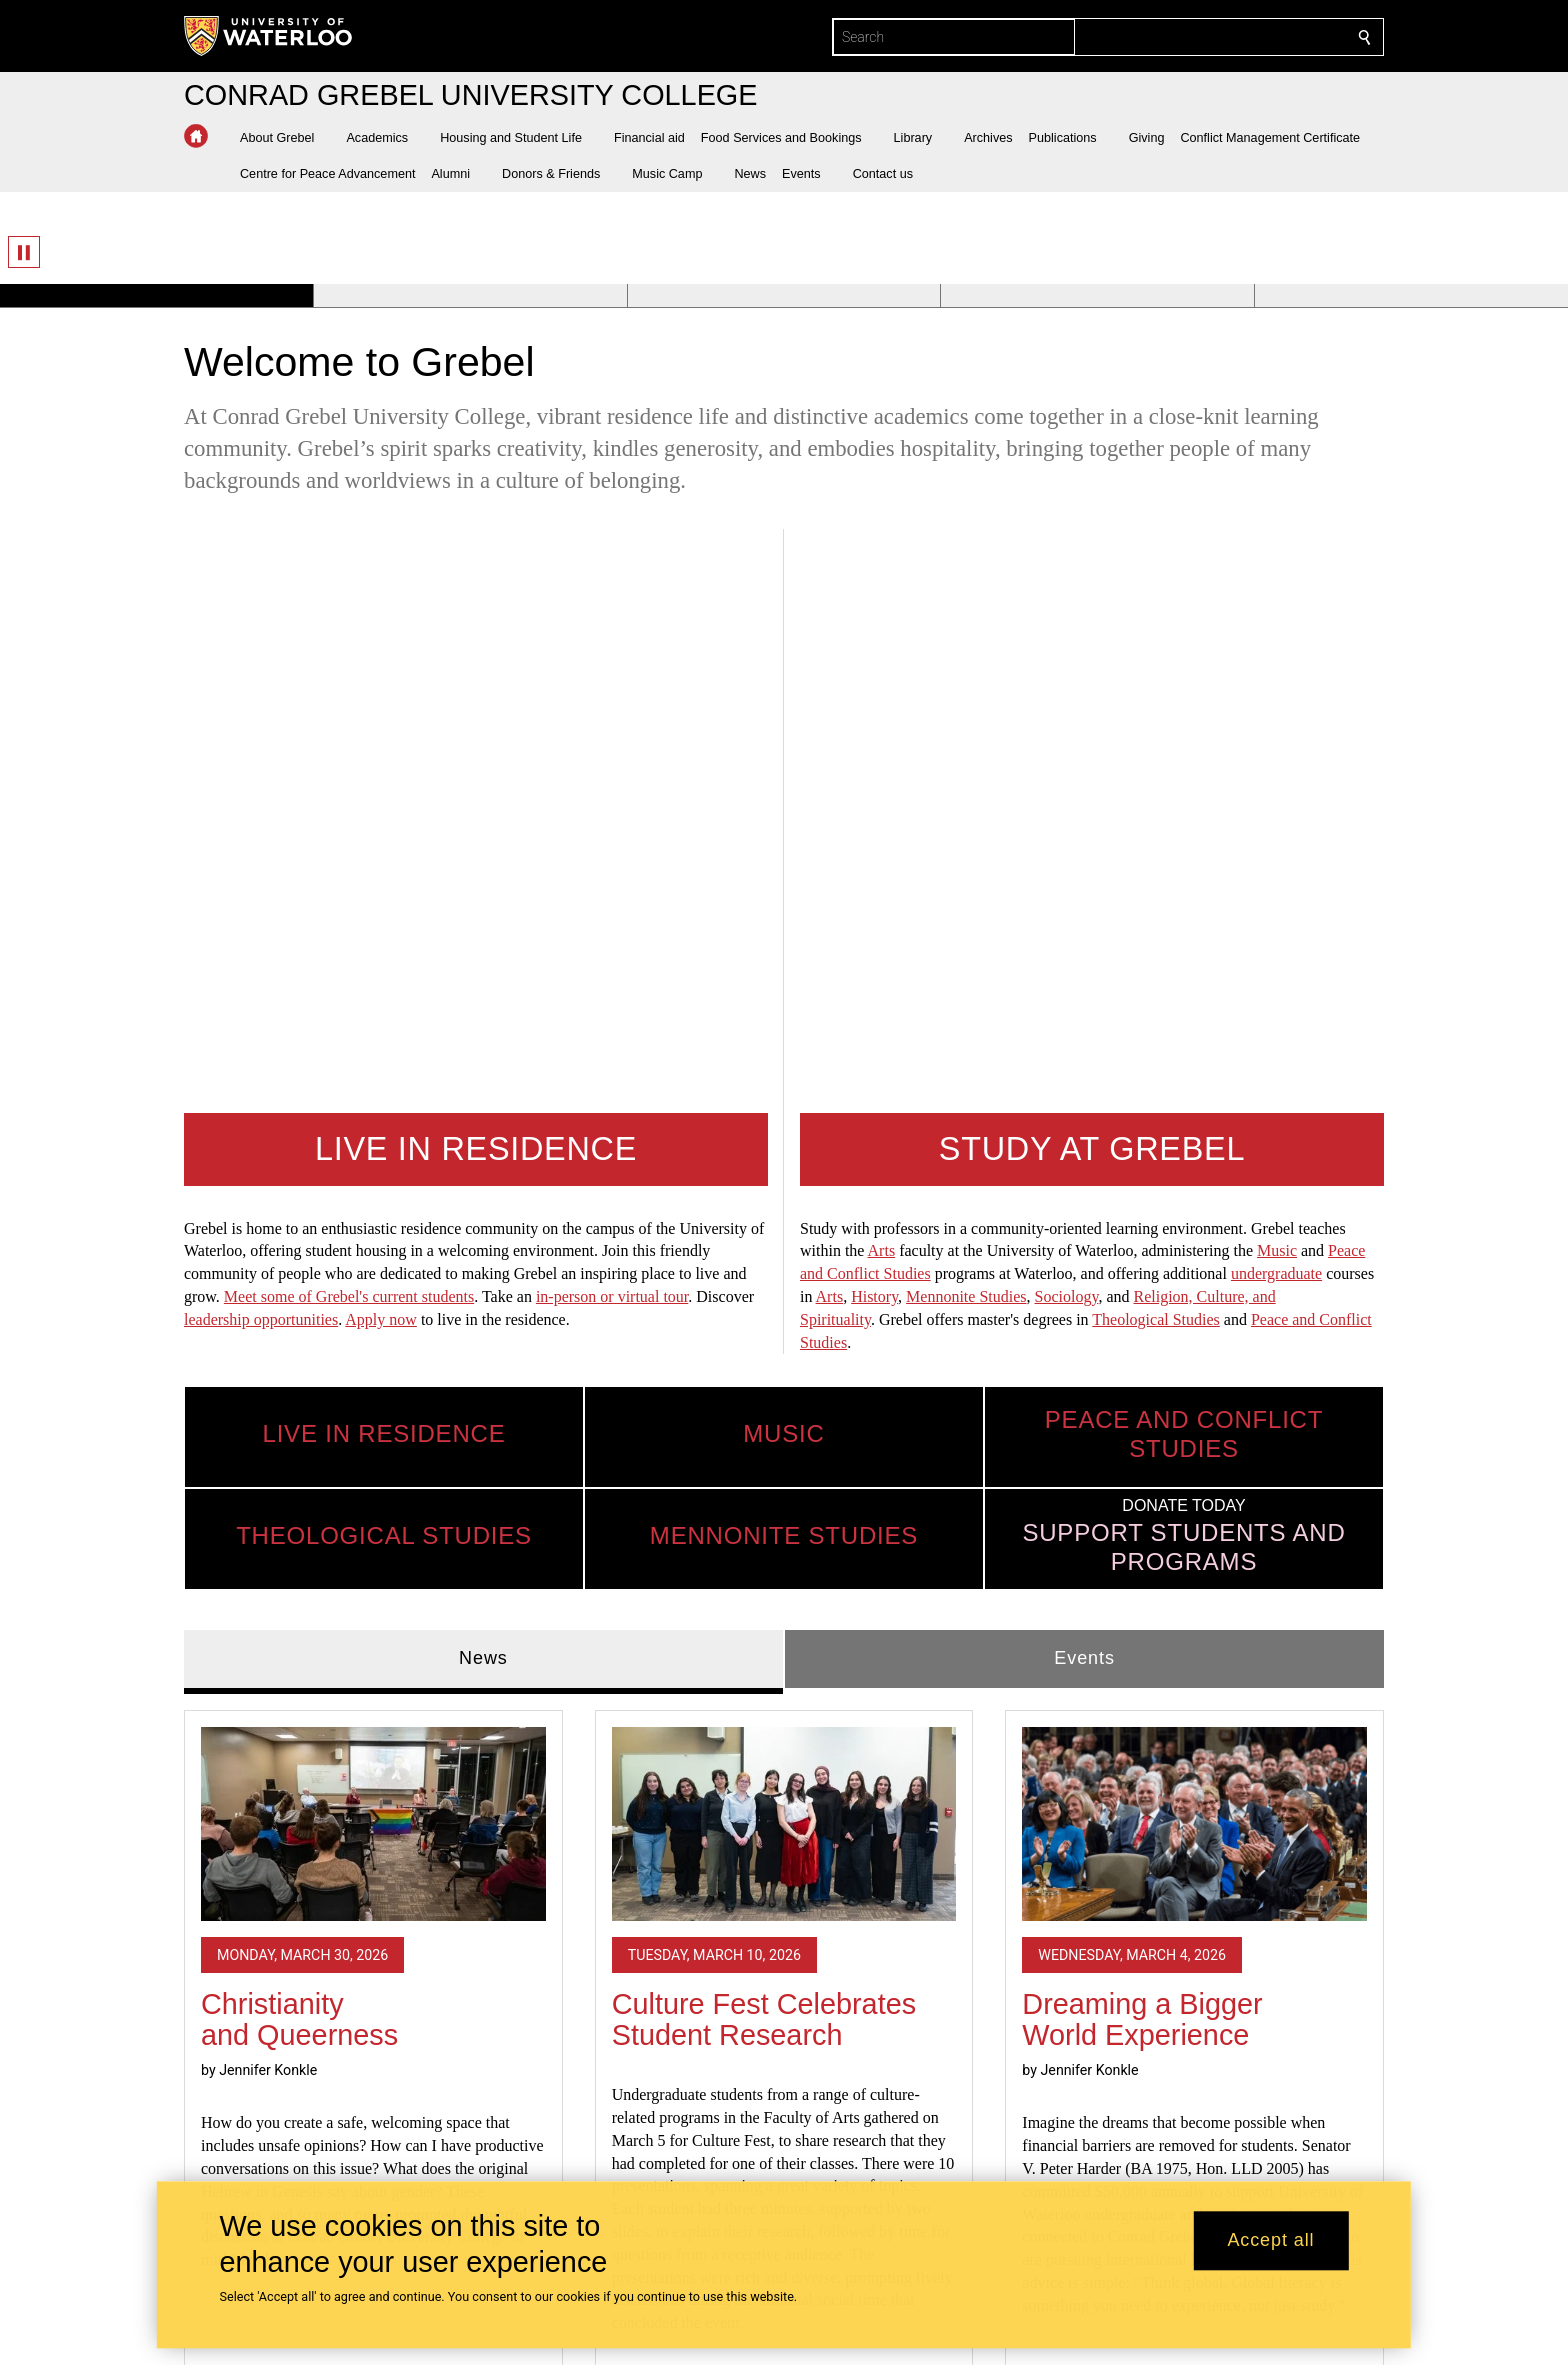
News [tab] (483, 1074)
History (874, 712)
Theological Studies (1156, 735)
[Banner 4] (1097, 296)
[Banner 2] (470, 296)
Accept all (1270, 2241)
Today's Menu (862, 2136)
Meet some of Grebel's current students (349, 712)
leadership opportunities (261, 735)
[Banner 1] (156, 296)
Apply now (381, 735)
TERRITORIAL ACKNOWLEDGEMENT (1267, 2093)
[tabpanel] (784, 1500)
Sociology (1067, 712)
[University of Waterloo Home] (269, 36)
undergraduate (1276, 689)
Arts (882, 666)
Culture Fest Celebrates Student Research (764, 1436)
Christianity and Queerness (299, 1436)
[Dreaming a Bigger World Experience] (1194, 1240)
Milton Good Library (888, 2165)
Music (1277, 666)
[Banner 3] (784, 296)
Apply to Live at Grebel (902, 2107)
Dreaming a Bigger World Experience (1142, 1436)
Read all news (784, 1860)
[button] (285, 138)
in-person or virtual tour (612, 712)
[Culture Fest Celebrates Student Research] (784, 1240)
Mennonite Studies (966, 712)
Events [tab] (1084, 1074)
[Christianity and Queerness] (373, 1240)
